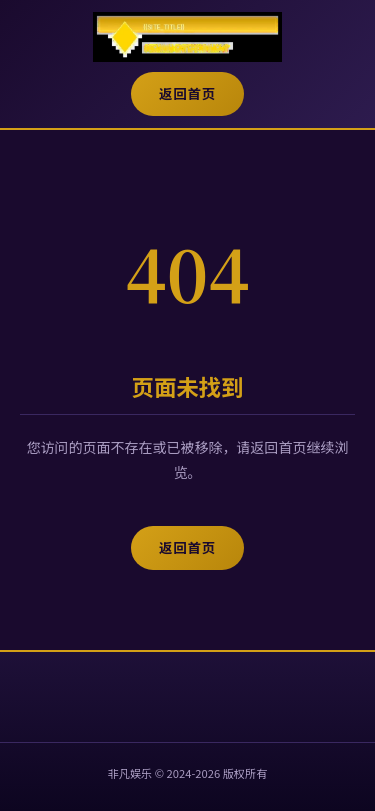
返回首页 (187, 93)
